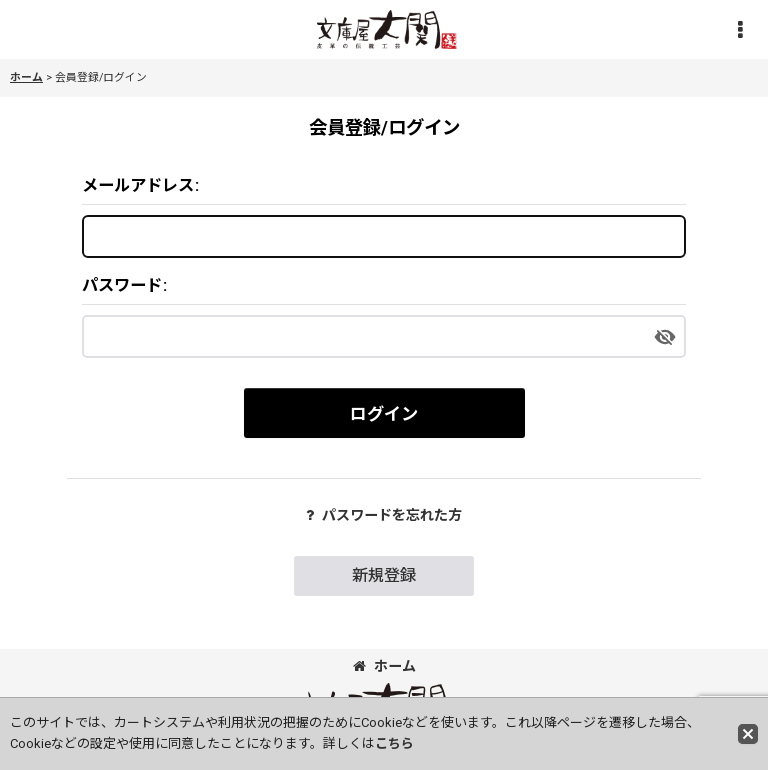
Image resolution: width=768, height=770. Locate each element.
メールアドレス (138, 185)
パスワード (122, 285)
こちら (394, 743)
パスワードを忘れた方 (384, 515)
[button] (740, 30)
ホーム (384, 666)
